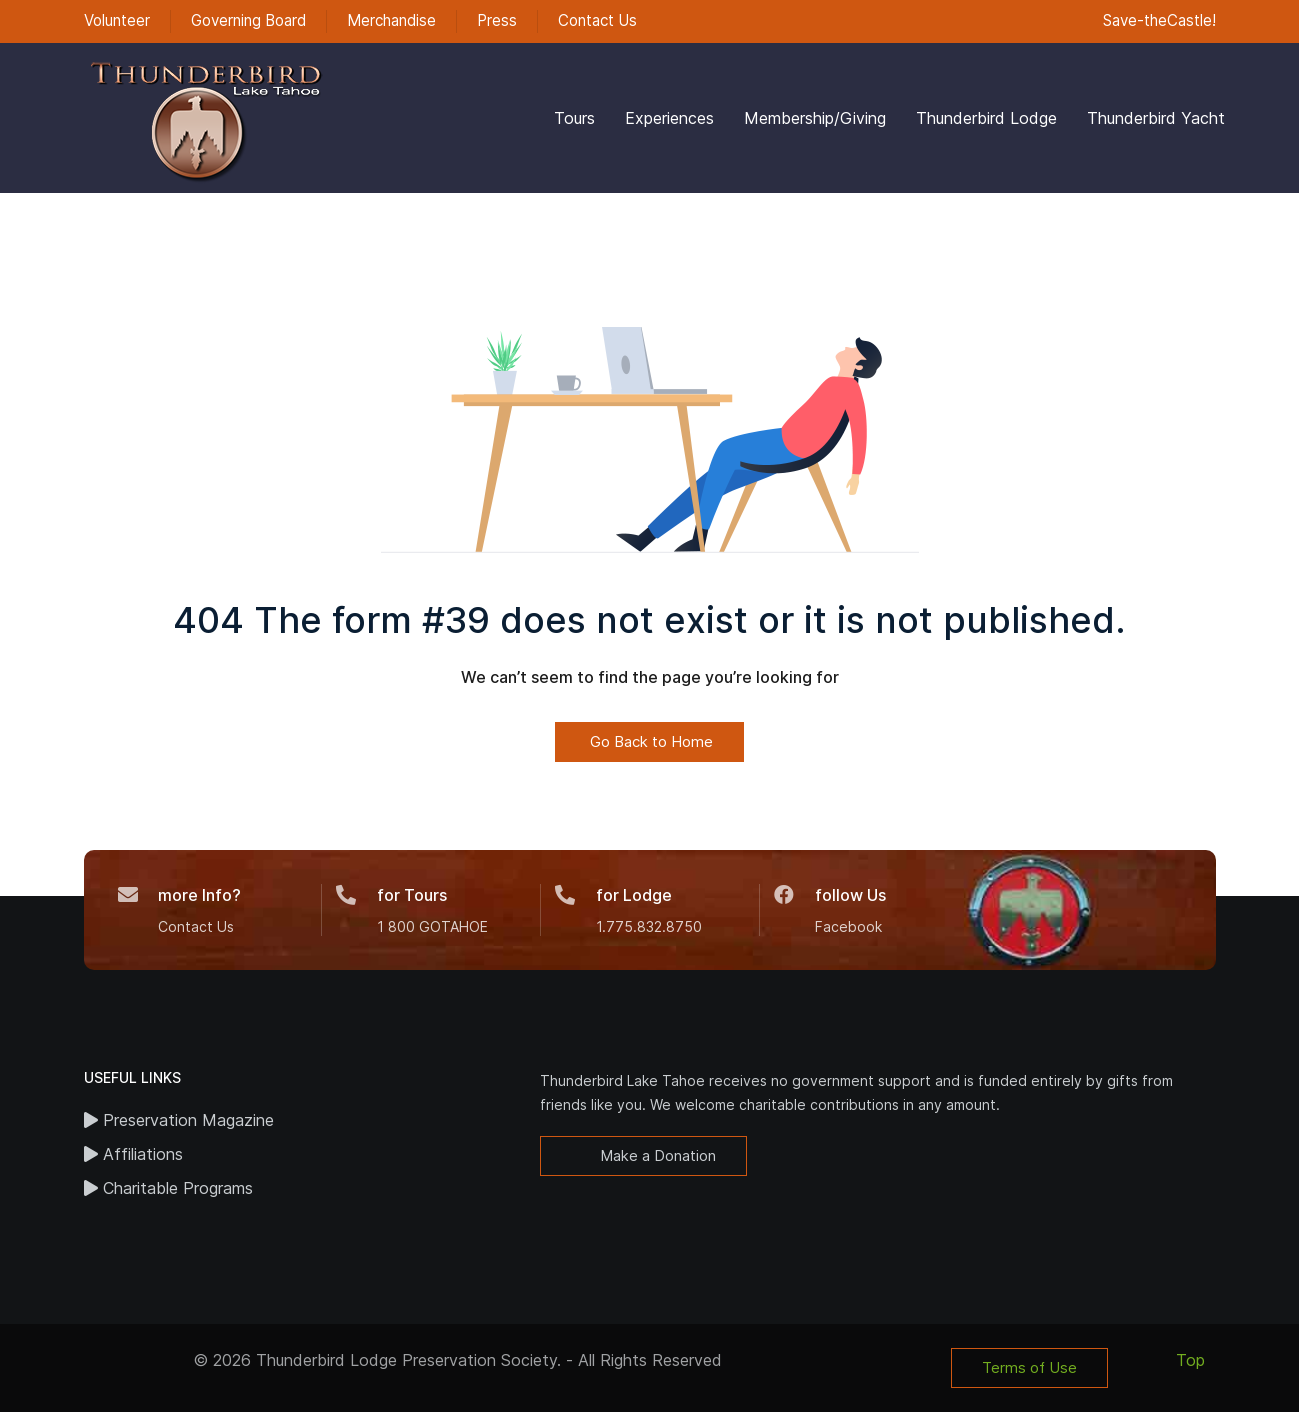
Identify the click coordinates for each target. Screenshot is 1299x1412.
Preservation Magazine (179, 1120)
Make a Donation (656, 1155)
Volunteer (117, 20)
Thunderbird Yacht (1156, 118)
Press (497, 20)
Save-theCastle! (1157, 20)
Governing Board (248, 20)
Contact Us (597, 20)
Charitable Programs (168, 1188)
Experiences (669, 118)
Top (1190, 1360)
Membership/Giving (815, 118)
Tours (574, 118)
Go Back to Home (649, 741)
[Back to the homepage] (204, 118)
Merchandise (391, 20)
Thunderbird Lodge (986, 118)
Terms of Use (1029, 1367)
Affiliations (133, 1154)
